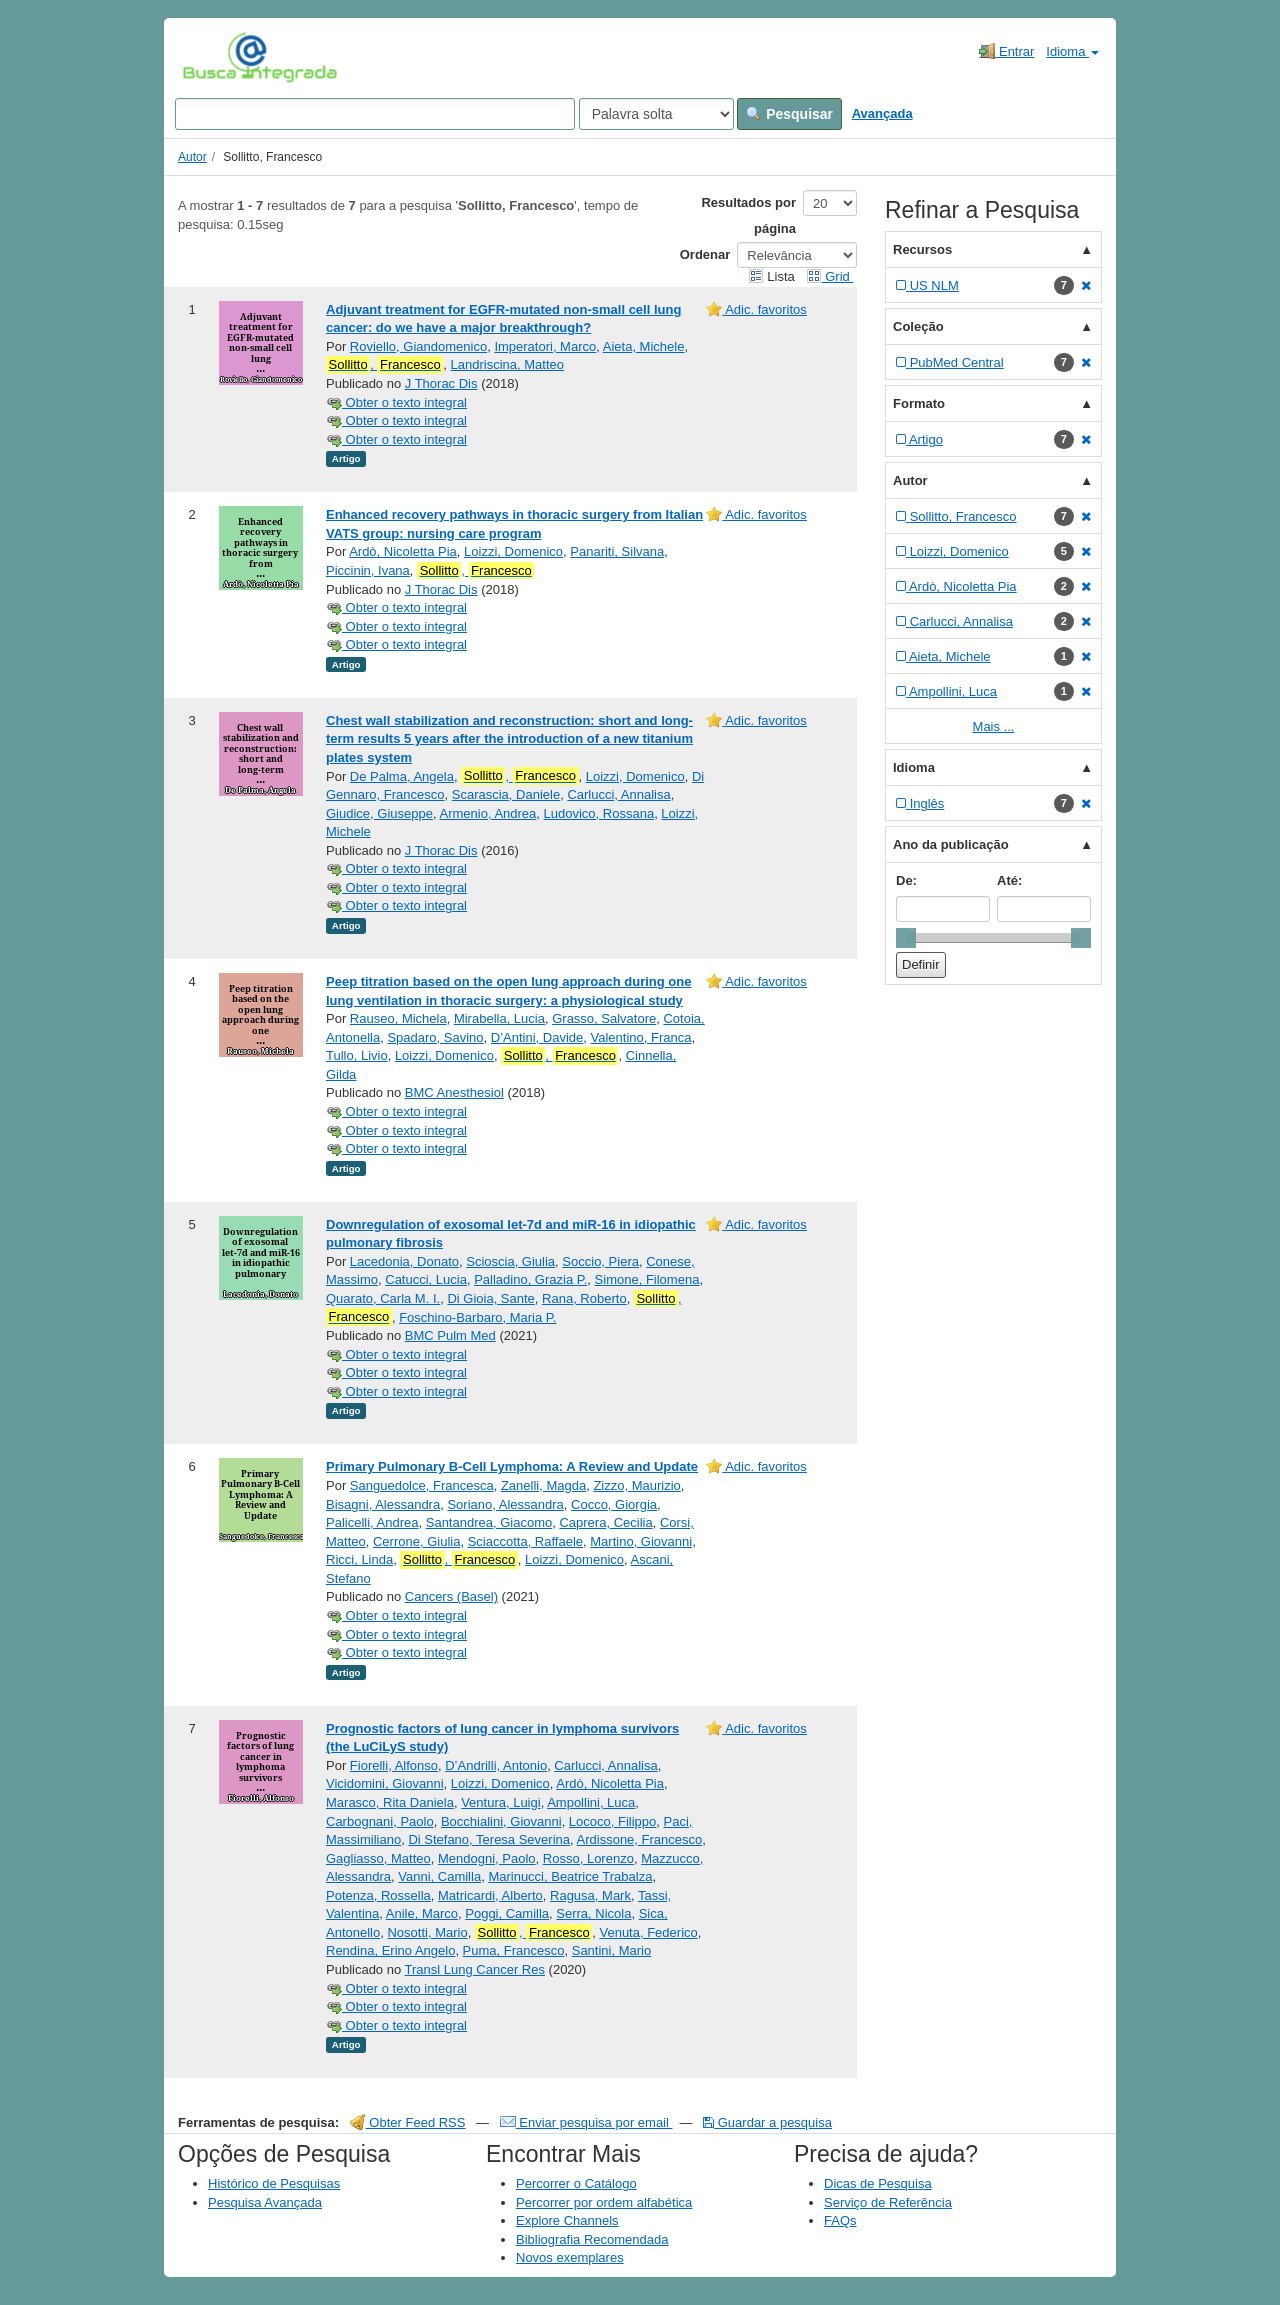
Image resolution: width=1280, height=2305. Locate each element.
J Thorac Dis (441, 383)
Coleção (918, 326)
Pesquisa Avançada (265, 2202)
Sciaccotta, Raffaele (525, 1541)
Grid (830, 276)
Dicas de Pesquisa (878, 2183)
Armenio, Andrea (487, 813)
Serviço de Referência (888, 2202)
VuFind (213, 57)
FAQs (840, 2220)
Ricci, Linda (359, 1559)
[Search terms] (375, 114)
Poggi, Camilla (507, 1913)
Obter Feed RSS (408, 2122)
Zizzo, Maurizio (636, 1485)
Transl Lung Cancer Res (475, 1969)
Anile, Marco (422, 1913)
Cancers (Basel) (451, 1596)
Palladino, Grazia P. (530, 1279)
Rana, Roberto (584, 1298)
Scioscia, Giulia (510, 1261)
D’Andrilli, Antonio (496, 1765)
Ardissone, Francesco (640, 1839)
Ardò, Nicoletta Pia (403, 551)
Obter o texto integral (396, 402)
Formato (919, 403)
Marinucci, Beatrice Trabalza (570, 1876)
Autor (192, 157)
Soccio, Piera (600, 1261)
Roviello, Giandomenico (418, 346)
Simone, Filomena (647, 1279)
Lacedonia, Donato (404, 1261)
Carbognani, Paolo (380, 1821)
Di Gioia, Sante (490, 1298)
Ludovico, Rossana (599, 813)
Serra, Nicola (593, 1913)
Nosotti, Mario (427, 1932)
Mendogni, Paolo (487, 1858)
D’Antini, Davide (537, 1037)
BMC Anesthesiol (454, 1092)
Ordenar (705, 254)
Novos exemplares (570, 2257)
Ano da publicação (951, 844)
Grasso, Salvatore (604, 1018)
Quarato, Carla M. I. (383, 1298)
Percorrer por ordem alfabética (604, 2202)
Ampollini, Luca (591, 1802)
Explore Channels (567, 2220)
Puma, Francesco (514, 1950)
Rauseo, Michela (398, 1018)
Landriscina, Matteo (507, 364)
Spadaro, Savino (435, 1037)
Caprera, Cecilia (605, 1522)
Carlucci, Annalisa (618, 794)
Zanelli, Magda (543, 1485)
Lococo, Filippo (612, 1821)
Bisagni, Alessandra (383, 1504)
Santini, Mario (611, 1950)
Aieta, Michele (644, 346)
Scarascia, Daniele (506, 794)
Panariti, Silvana (617, 551)
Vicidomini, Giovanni (385, 1783)
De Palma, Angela (402, 776)
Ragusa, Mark (590, 1895)
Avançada (882, 113)
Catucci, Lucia (426, 1279)
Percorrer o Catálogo (576, 2183)
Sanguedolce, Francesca (422, 1485)
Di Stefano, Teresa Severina (489, 1839)
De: (906, 880)
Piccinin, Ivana (368, 570)
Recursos (922, 249)
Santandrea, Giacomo (489, 1522)
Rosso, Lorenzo (588, 1858)
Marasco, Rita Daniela (390, 1802)
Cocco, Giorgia (614, 1504)
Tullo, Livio (357, 1055)
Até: (1009, 880)
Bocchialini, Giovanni (501, 1821)
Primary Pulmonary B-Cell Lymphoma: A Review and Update (512, 1466)
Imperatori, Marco (545, 346)
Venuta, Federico (648, 1932)
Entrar (1006, 51)
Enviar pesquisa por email (586, 2122)
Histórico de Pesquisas (274, 2183)
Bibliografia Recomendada (592, 2239)
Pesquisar (789, 114)
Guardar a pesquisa (767, 2122)
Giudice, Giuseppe (379, 813)
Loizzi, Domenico (513, 551)
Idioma (1072, 51)
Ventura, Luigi (501, 1802)
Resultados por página (748, 215)
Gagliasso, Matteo (378, 1858)
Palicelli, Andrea (372, 1522)
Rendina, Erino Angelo (390, 1950)
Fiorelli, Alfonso (394, 1765)
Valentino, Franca (641, 1037)
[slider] (906, 938)
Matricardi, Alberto (490, 1895)
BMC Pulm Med (450, 1335)
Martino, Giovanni (641, 1541)
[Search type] (656, 114)
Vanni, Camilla (439, 1876)
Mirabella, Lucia (499, 1018)
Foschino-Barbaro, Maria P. (477, 1317)
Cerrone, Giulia (416, 1541)
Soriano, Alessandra (505, 1504)
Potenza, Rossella (378, 1895)
